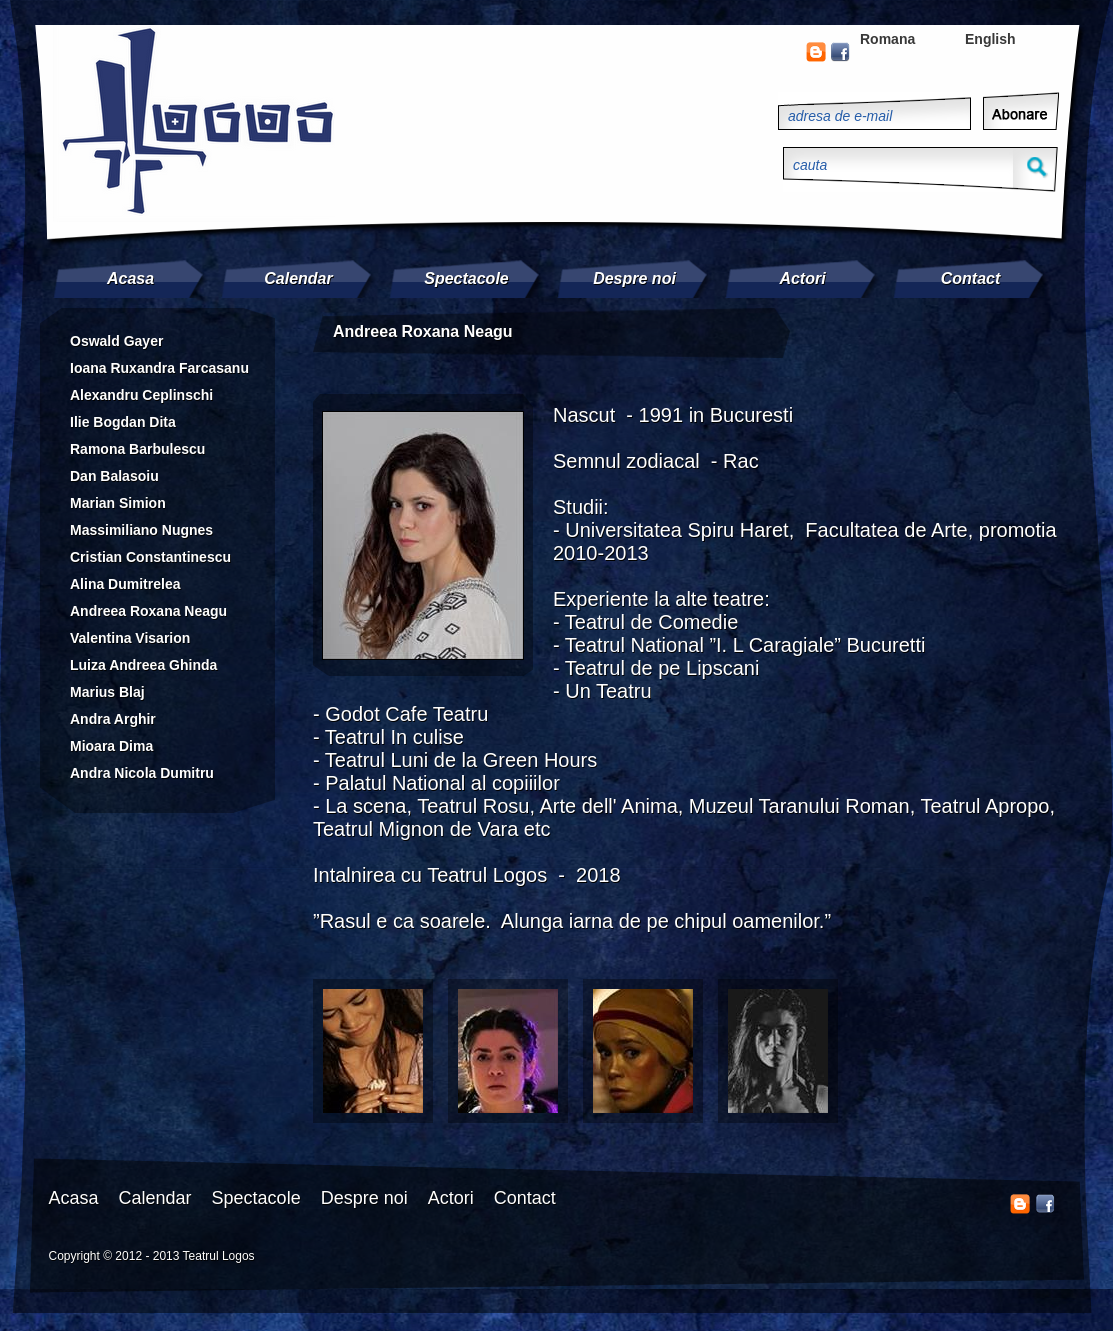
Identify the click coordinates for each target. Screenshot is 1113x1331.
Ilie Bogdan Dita (123, 422)
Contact (971, 278)
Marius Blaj (107, 692)
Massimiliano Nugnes (141, 530)
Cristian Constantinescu (150, 557)
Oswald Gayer (116, 341)
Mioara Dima (111, 746)
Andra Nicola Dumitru (142, 773)
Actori (802, 278)
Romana (887, 39)
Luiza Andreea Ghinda (143, 665)
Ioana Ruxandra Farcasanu (159, 368)
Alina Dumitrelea (125, 584)
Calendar (298, 278)
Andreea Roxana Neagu (148, 611)
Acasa (130, 278)
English (990, 39)
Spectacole (466, 278)
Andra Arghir (113, 719)
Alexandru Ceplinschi (141, 395)
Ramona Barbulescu (137, 449)
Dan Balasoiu (114, 476)
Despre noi (634, 278)
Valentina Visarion (130, 638)
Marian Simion (118, 503)
